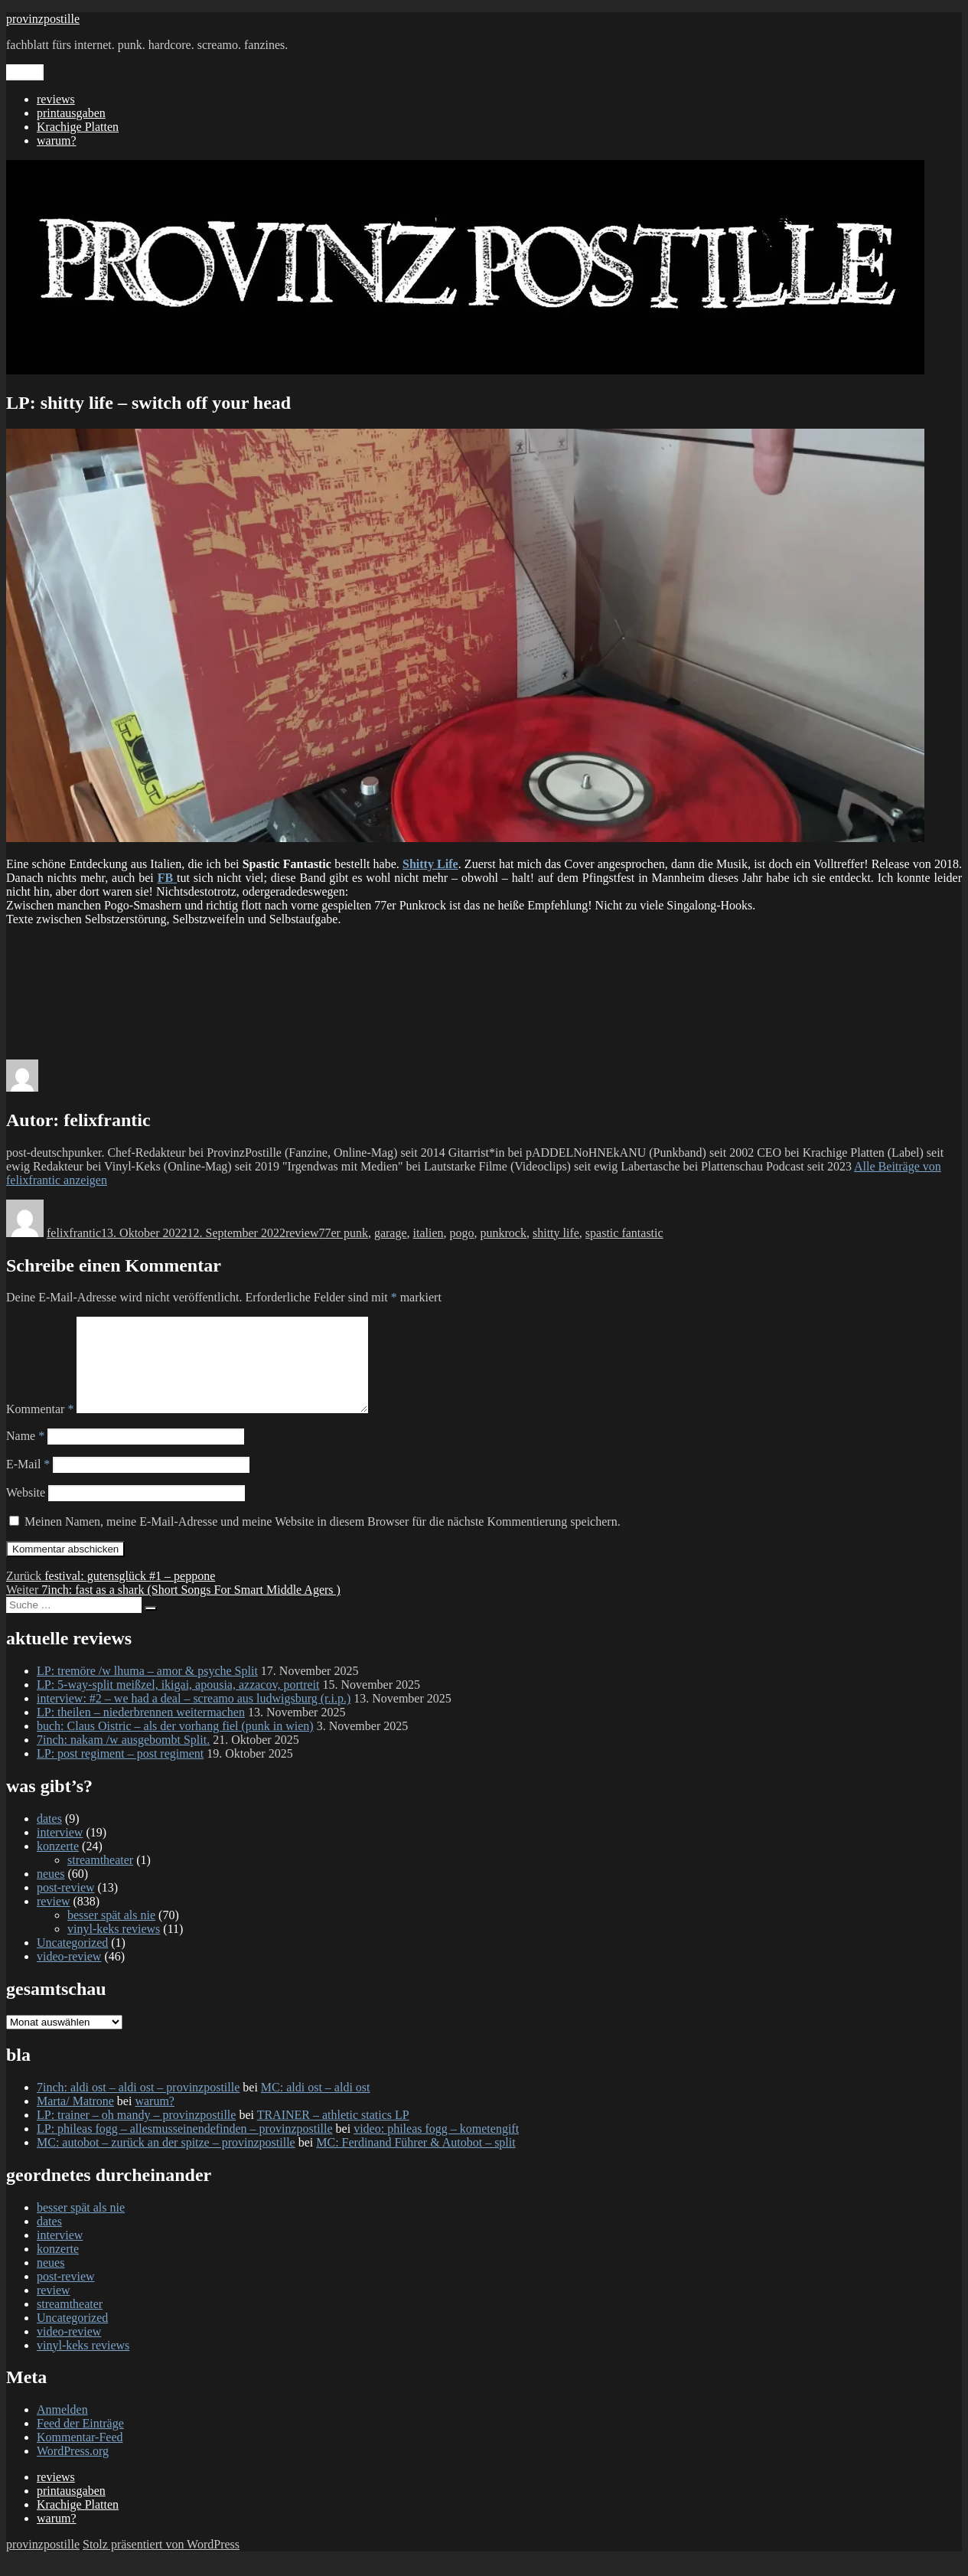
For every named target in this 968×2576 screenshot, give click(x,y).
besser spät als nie (111, 1933)
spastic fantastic (624, 1232)
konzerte (58, 1864)
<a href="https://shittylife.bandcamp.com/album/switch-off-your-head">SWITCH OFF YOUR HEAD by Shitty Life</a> (484, 984)
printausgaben (71, 112)
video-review (69, 1974)
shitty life (556, 1232)
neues (50, 1892)
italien (428, 1232)
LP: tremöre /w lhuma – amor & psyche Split (147, 1689)
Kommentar (39, 1427)
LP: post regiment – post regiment (120, 1771)
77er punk (342, 1232)
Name (25, 1454)
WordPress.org (73, 2469)
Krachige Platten (78, 126)
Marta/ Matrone (75, 2119)
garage (390, 1232)
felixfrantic (74, 1232)
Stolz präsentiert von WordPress (161, 2562)
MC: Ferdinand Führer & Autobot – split (415, 2160)
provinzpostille (43, 18)
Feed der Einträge (80, 2441)
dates (49, 1836)
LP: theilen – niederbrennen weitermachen (141, 1730)
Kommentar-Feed (80, 2455)
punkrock (503, 1232)
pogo (462, 1232)
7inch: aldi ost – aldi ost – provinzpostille (138, 2105)
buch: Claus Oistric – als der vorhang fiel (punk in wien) (175, 1744)
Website (25, 1510)
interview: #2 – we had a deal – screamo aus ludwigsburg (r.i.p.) (193, 1716)
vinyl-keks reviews (113, 1947)
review (302, 1232)
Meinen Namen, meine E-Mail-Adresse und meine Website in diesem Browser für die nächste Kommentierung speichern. (322, 1539)
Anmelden (62, 2427)
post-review (66, 1905)
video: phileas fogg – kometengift (436, 2146)
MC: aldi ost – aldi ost (315, 2105)
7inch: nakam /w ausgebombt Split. (123, 1758)
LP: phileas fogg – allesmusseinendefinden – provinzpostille (185, 2146)
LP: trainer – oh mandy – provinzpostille (136, 2133)
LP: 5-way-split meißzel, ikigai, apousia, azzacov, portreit (178, 1702)
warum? (57, 140)
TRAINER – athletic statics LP (333, 2133)
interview (60, 1850)
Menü (24, 72)
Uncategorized (72, 1960)
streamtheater (100, 1878)
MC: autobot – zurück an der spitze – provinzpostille (166, 2160)
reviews (56, 99)
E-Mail (28, 1482)
